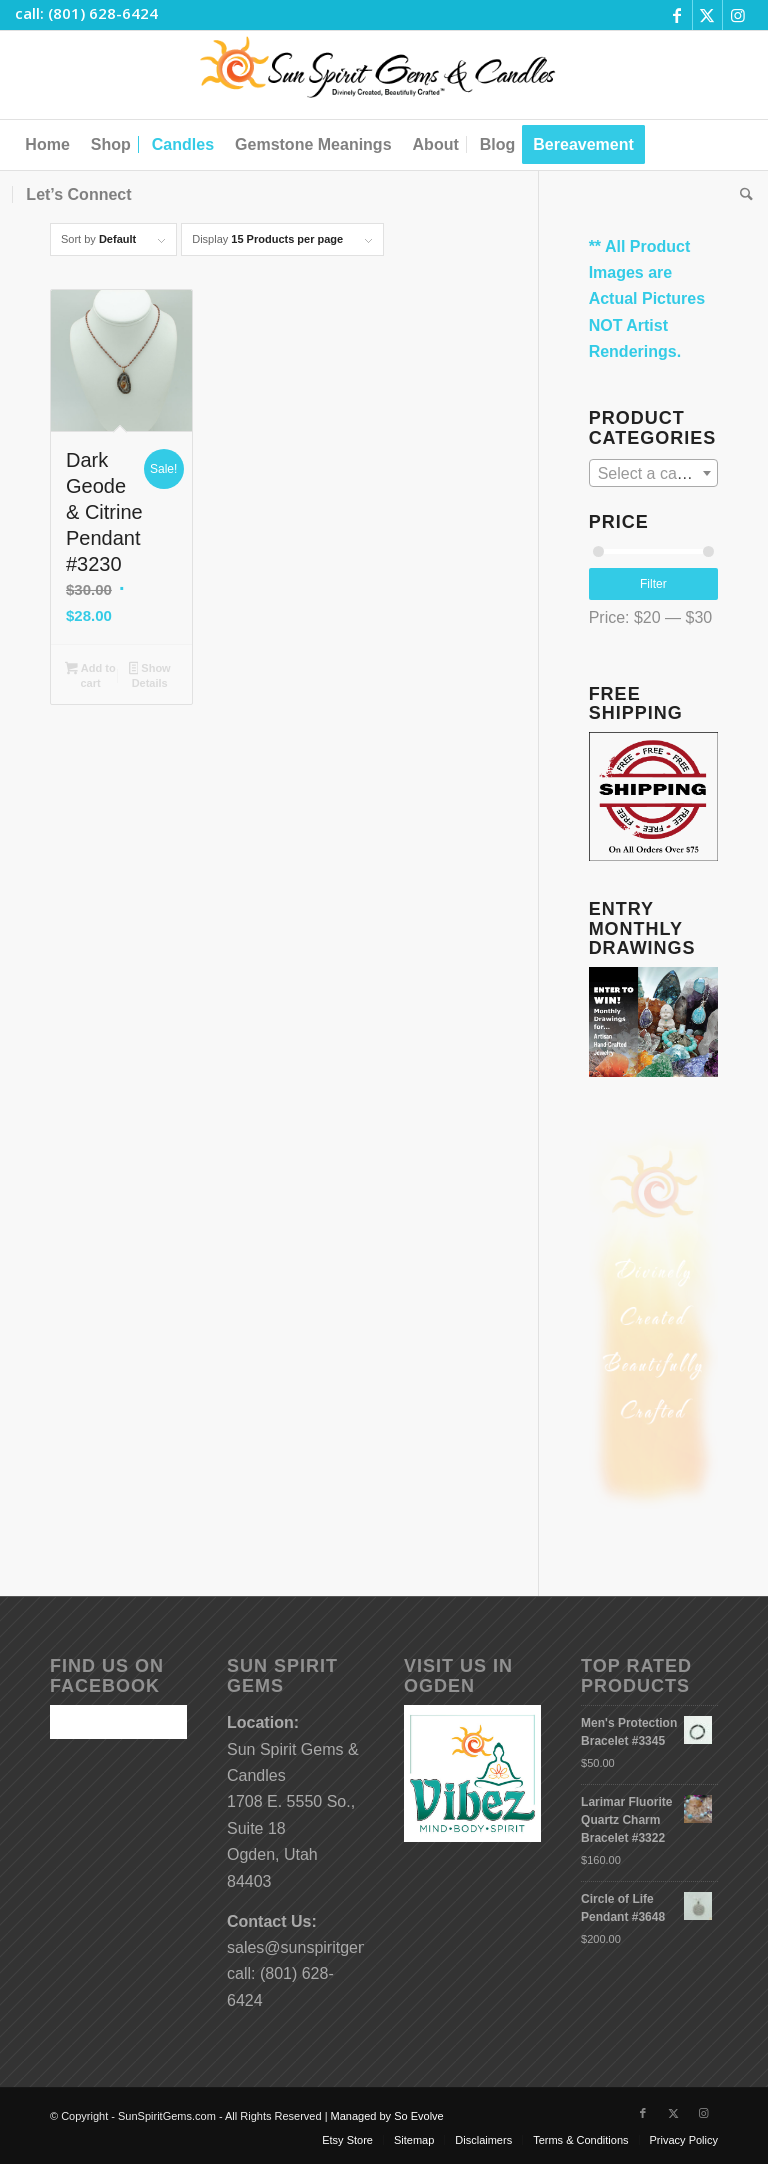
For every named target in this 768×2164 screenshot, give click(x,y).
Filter (653, 584)
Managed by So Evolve (387, 2116)
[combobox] (653, 473)
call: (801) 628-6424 (86, 13)
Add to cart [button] (90, 675)
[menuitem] (47, 145)
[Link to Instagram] (738, 15)
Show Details (150, 675)
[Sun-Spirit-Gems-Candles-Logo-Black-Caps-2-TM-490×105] (384, 75)
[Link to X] (707, 15)
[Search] (741, 195)
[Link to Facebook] (677, 15)
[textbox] (653, 474)
